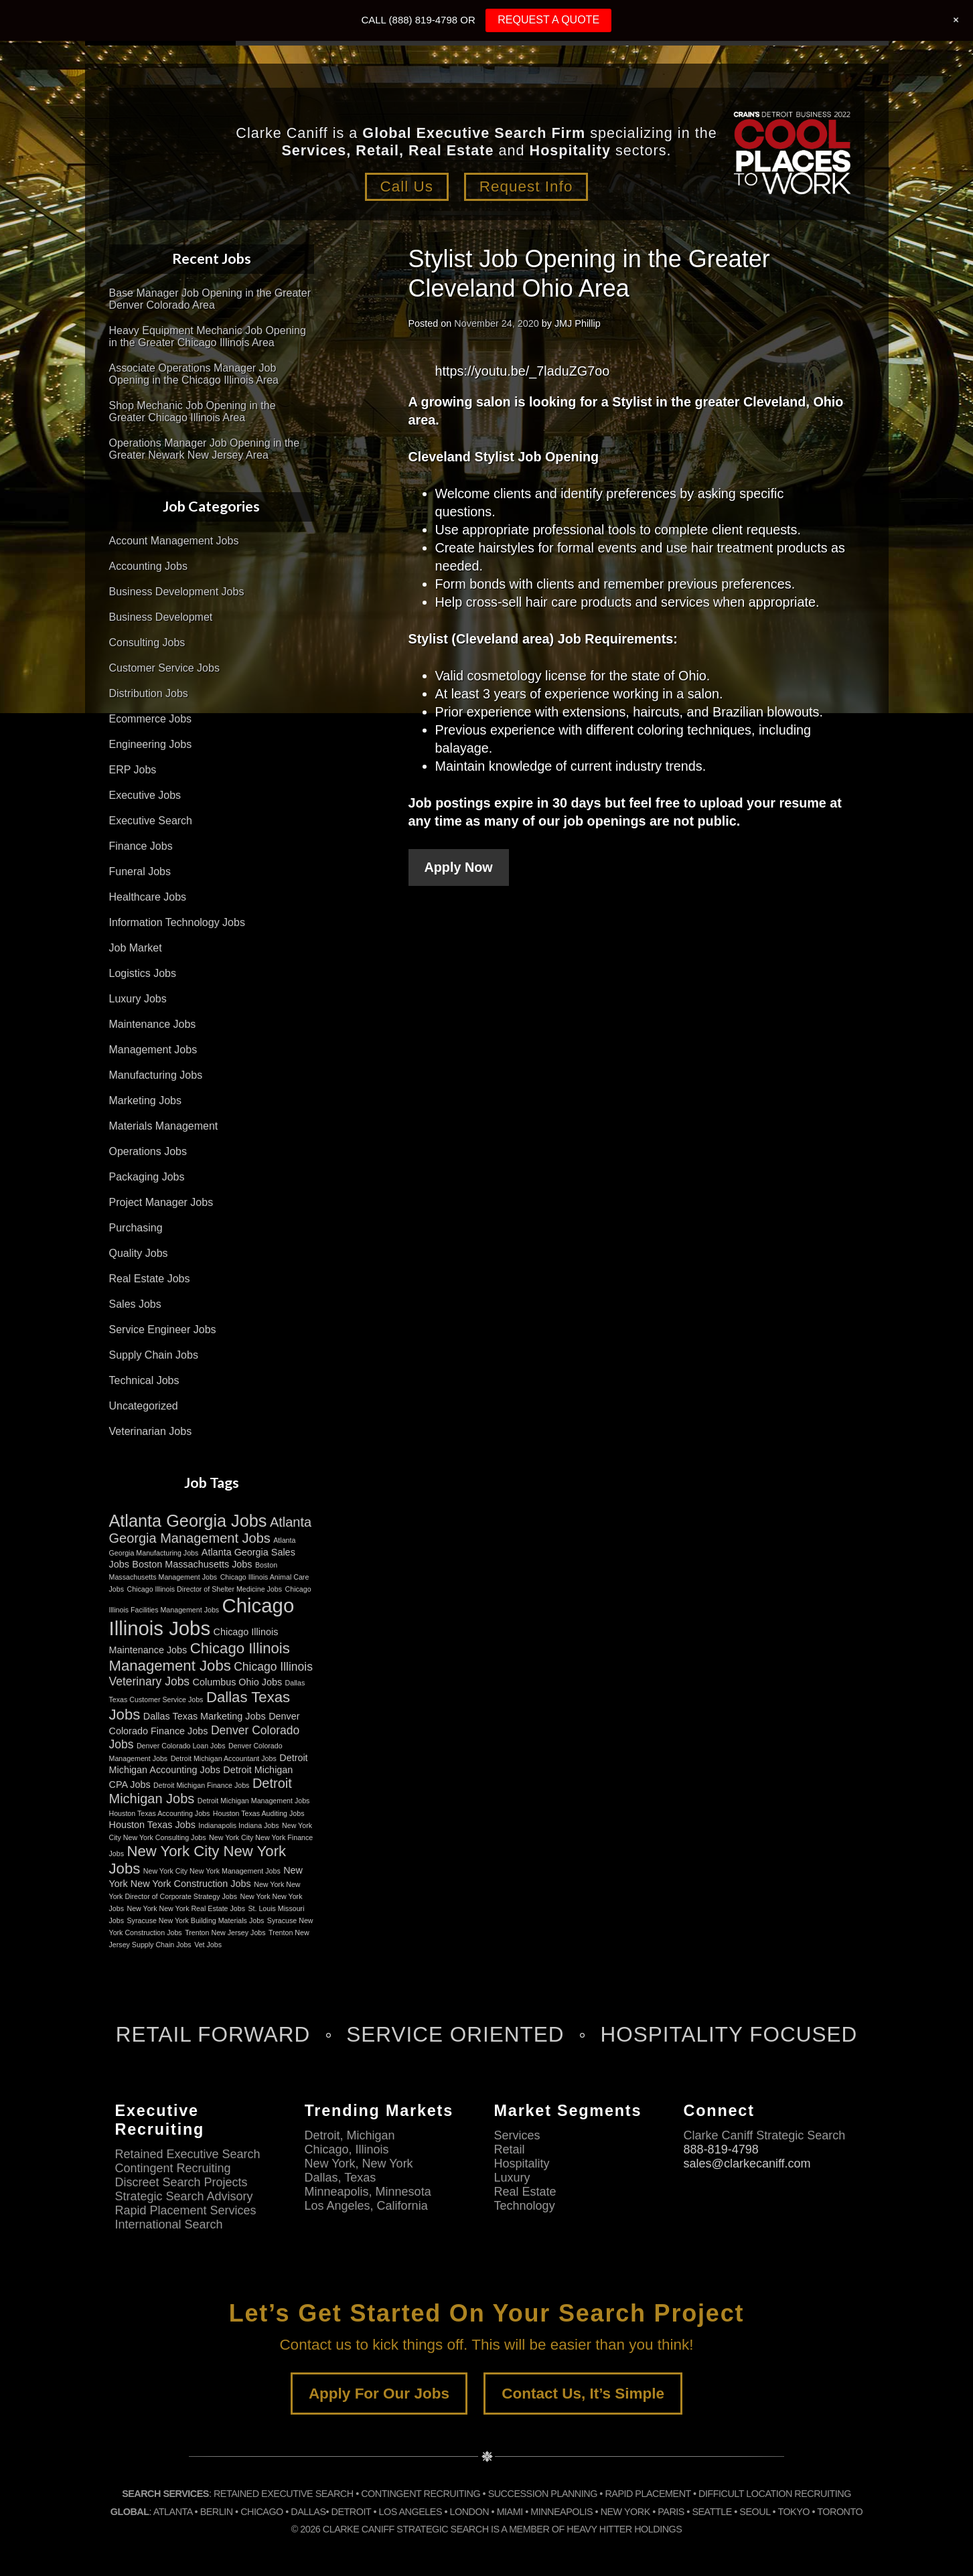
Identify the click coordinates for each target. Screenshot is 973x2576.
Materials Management (163, 1126)
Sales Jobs (135, 1304)
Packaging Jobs (147, 1177)
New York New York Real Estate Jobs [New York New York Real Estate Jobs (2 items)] (186, 1908)
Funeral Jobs (140, 871)
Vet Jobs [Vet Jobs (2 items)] (208, 1945)
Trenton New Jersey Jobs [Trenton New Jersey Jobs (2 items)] (225, 1932)
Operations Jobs (148, 1151)
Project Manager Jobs (161, 1202)
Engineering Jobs (150, 744)
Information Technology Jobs (177, 922)
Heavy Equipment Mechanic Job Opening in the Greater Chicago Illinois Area (207, 336)
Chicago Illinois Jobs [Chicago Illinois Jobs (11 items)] (202, 1616)
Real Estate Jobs (149, 1278)
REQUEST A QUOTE (548, 19)
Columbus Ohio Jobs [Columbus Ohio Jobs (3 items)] (238, 1682)
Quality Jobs (138, 1253)
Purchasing (136, 1227)
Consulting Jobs (147, 642)
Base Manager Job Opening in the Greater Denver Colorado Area (210, 299)
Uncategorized (143, 1406)
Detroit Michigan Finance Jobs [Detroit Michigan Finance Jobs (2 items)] (201, 1785)
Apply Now (459, 867)
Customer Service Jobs (164, 668)
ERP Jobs (133, 769)
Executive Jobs (145, 795)
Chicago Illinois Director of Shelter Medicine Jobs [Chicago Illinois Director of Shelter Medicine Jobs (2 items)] (204, 1589)
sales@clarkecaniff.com (747, 2163)
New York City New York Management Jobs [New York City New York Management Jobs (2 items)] (212, 1871)
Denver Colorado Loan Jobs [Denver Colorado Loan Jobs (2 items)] (181, 1746)
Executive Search (151, 820)
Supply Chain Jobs (153, 1355)
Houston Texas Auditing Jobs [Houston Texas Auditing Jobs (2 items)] (259, 1813)
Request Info (527, 186)
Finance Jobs (141, 846)
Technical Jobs (144, 1380)
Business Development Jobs (176, 591)
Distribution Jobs (148, 693)
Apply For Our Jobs (379, 2393)
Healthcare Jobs (148, 897)
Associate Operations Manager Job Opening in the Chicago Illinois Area (194, 374)
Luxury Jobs (138, 998)
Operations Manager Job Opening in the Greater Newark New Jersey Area (204, 449)
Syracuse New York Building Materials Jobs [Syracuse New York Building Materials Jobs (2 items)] (195, 1920)
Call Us (406, 186)
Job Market (135, 948)
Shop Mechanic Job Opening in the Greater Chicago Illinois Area (192, 411)
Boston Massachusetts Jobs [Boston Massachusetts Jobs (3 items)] (192, 1564)
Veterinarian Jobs (150, 1431)
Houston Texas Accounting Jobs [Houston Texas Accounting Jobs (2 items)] (159, 1813)
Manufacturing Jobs (156, 1075)
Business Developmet (161, 617)
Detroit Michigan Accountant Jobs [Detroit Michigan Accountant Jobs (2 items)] (224, 1758)
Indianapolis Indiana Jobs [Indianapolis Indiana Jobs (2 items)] (238, 1825)
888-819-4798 (721, 2149)
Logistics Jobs (143, 973)
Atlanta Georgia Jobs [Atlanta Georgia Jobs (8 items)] (188, 1520)
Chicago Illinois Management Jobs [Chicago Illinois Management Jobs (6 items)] (199, 1657)
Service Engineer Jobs (162, 1329)
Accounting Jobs (148, 566)
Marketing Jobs (145, 1100)
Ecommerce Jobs (150, 719)
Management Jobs (153, 1049)
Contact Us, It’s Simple (583, 2393)
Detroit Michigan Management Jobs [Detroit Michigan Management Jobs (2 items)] (254, 1801)
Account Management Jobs (174, 540)
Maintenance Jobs (152, 1024)
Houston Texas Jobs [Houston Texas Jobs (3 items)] (152, 1824)
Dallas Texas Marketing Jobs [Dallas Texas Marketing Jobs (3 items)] (204, 1716)
